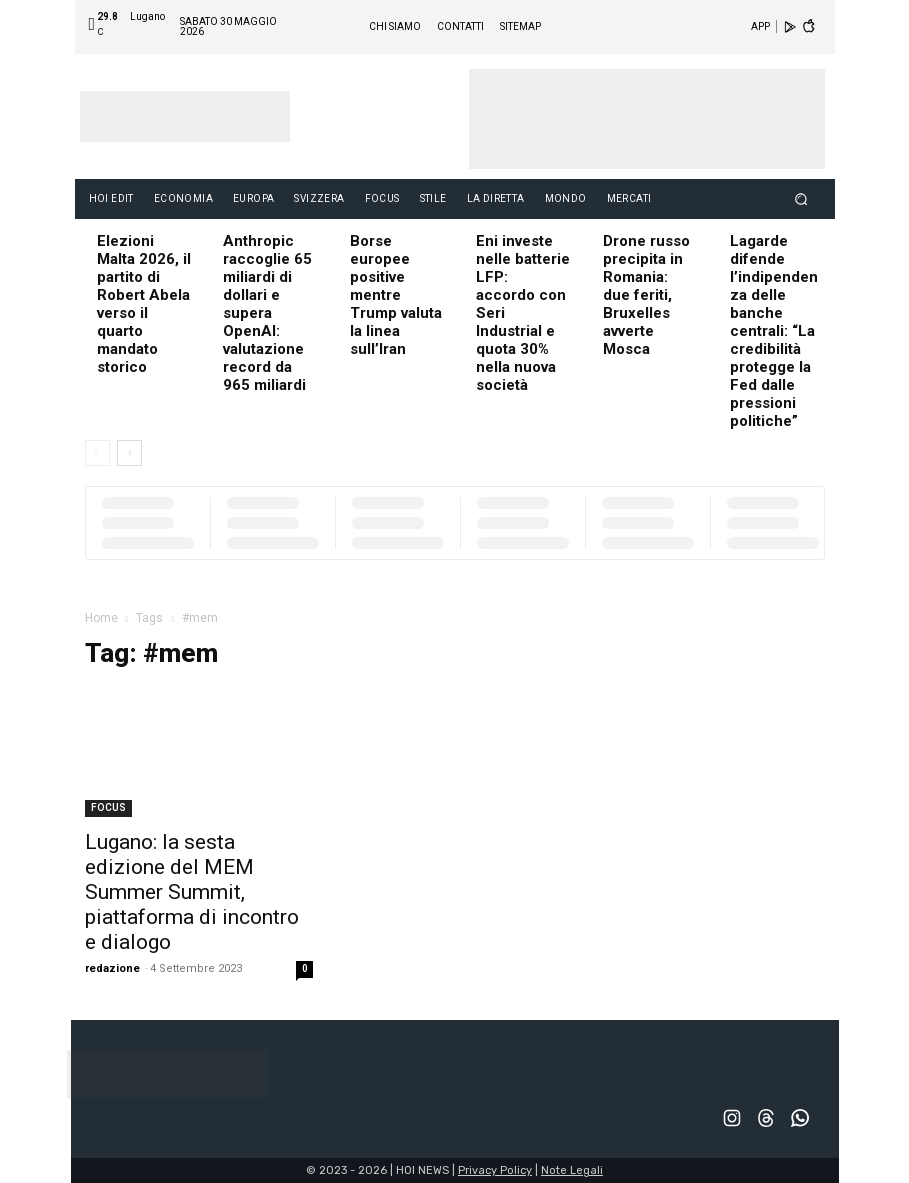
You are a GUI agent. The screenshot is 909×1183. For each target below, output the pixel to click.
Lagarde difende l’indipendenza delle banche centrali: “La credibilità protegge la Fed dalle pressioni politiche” (774, 331)
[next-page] (129, 453)
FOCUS (108, 807)
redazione (112, 968)
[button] (800, 198)
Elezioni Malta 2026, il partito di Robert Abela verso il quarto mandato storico (144, 304)
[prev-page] (97, 453)
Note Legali (572, 1170)
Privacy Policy (495, 1170)
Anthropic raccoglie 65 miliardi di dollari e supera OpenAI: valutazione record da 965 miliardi (267, 313)
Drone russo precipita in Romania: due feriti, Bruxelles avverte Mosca (646, 295)
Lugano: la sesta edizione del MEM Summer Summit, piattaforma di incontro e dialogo (192, 892)
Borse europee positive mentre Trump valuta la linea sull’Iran (396, 295)
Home (101, 618)
